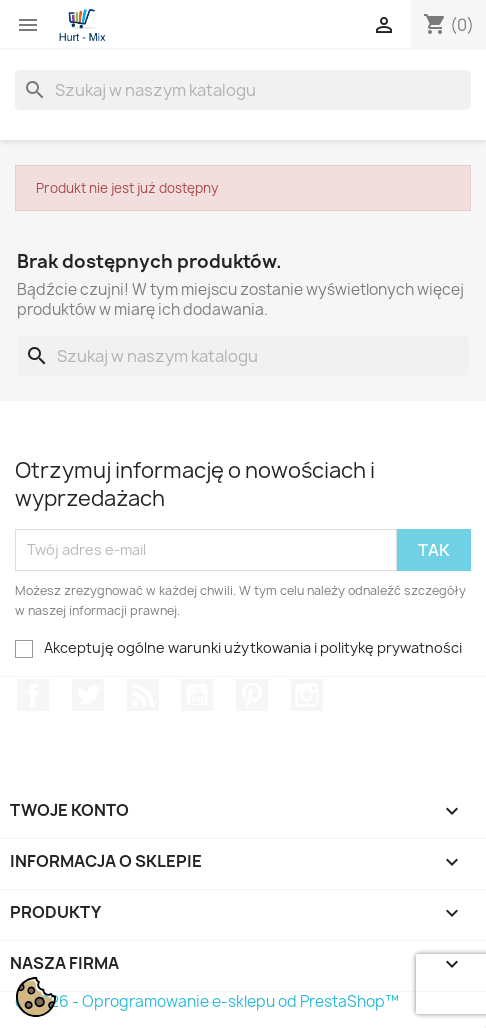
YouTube (197, 695)
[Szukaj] (243, 90)
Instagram (307, 695)
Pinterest (252, 695)
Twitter (88, 695)
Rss (143, 695)
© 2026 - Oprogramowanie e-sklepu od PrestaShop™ (207, 1001)
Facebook (33, 695)
